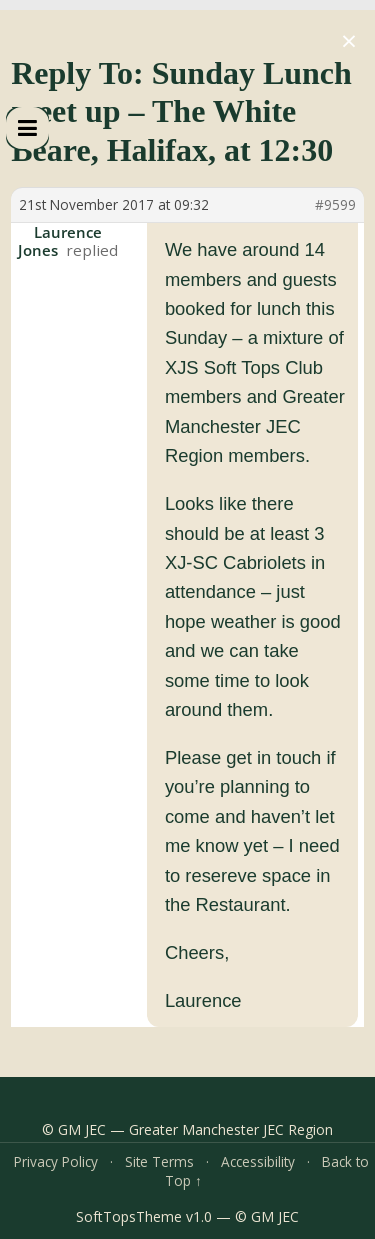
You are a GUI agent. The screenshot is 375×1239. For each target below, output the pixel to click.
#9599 (335, 205)
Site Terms (159, 1161)
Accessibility (258, 1161)
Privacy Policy (56, 1161)
